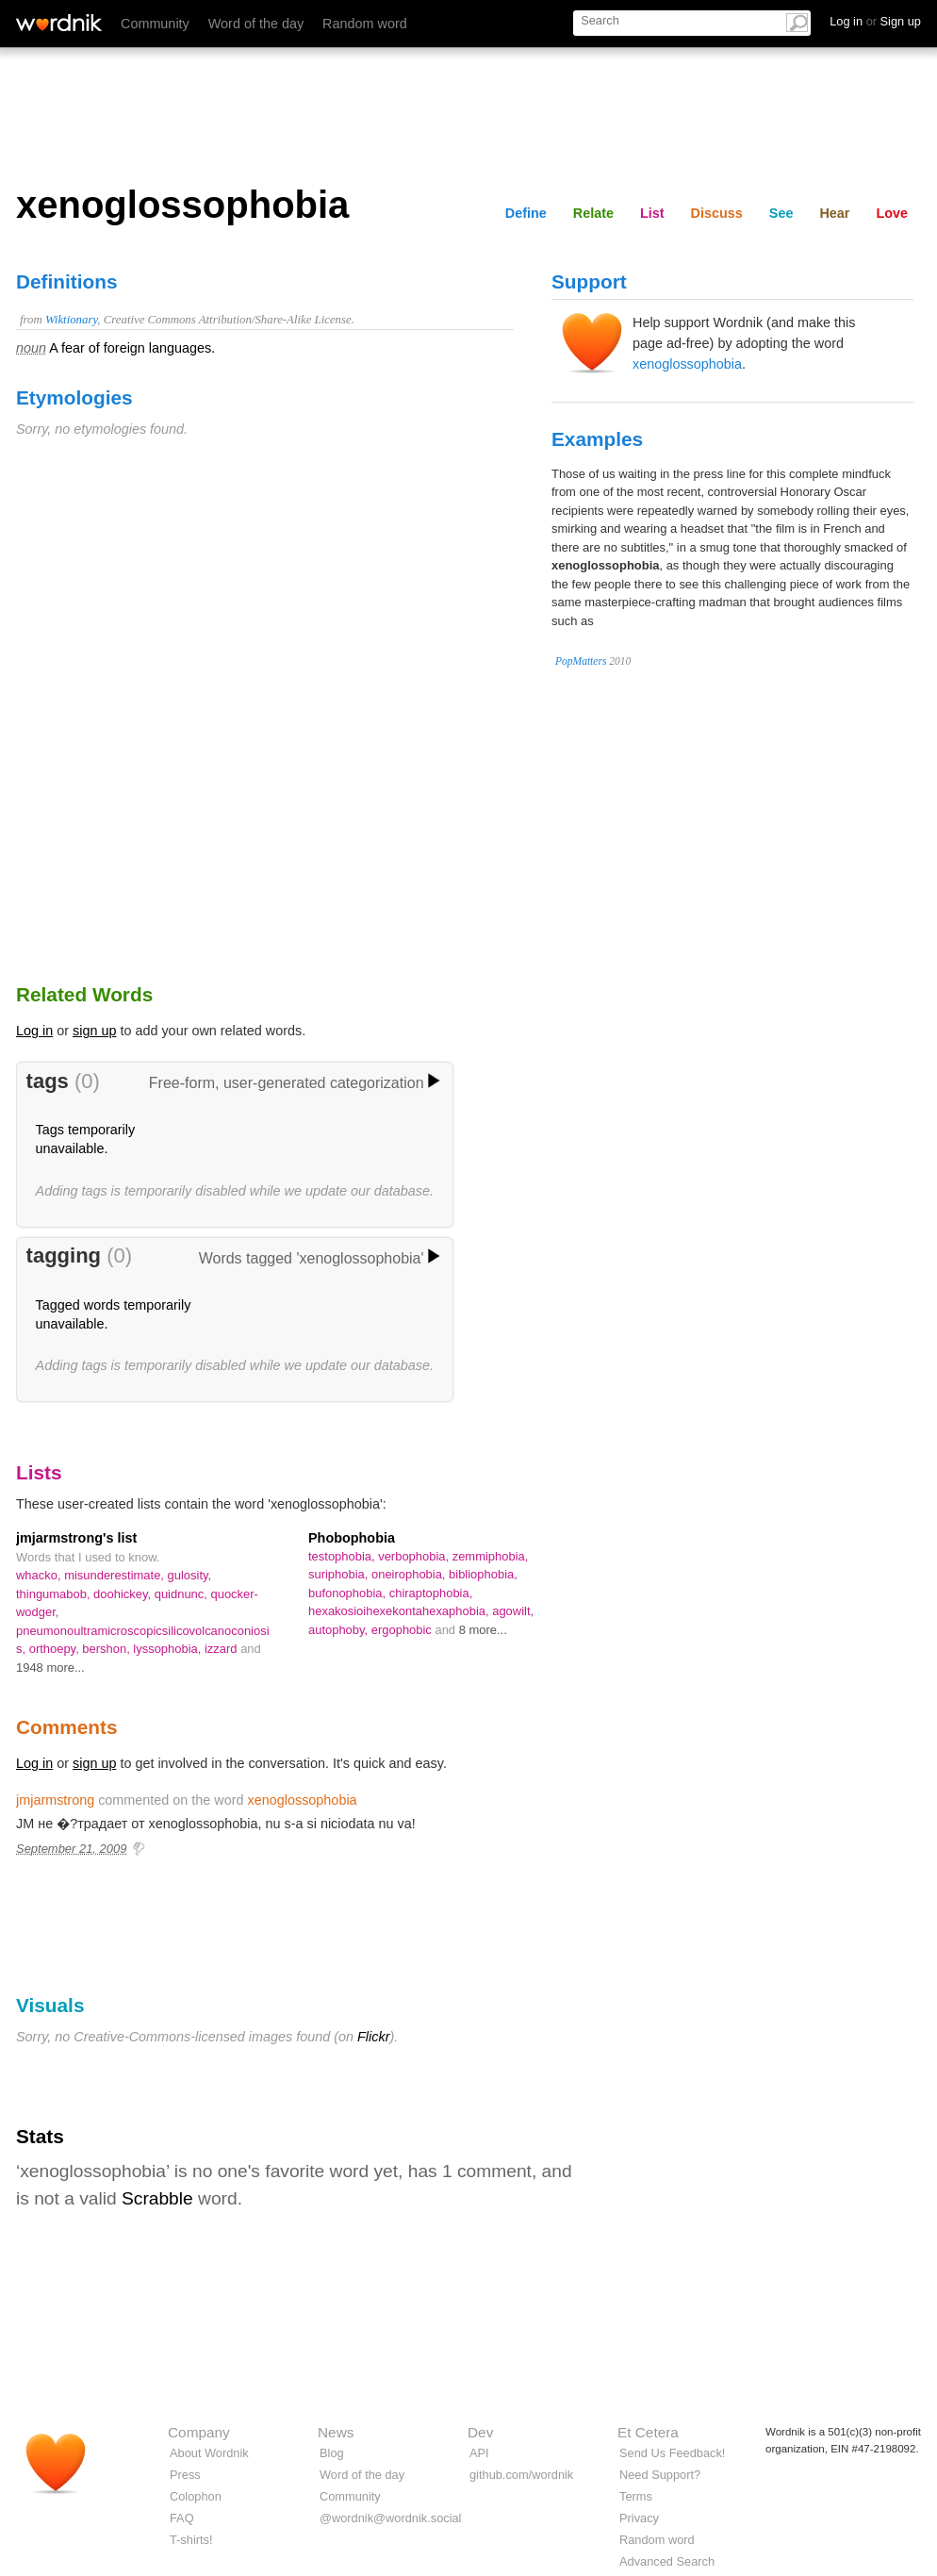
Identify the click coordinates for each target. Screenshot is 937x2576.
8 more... (483, 1630)
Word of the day (256, 23)
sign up (94, 1030)
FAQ (182, 2518)
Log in (34, 1030)
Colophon (196, 2496)
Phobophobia (351, 1537)
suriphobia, (339, 1574)
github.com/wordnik (521, 2475)
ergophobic (403, 1630)
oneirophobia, (410, 1574)
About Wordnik (209, 2453)
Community (155, 23)
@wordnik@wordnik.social (390, 2518)
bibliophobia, (483, 1574)
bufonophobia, (348, 1593)
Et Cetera (648, 2432)
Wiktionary (71, 319)
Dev (480, 2432)
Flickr (373, 2036)
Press (185, 2475)
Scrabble (157, 2198)
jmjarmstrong (55, 1800)
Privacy (639, 2518)
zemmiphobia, (490, 1556)
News (335, 2432)
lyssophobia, (169, 1649)
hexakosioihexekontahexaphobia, (400, 1611)
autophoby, (339, 1630)
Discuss (717, 213)
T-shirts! (191, 2540)
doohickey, (124, 1594)
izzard (222, 1649)
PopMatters (580, 661)
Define (526, 213)
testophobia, (343, 1556)
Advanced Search (667, 2561)
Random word (364, 23)
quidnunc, (183, 1594)
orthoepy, (56, 1649)
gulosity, (190, 1575)
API (479, 2453)
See (781, 213)
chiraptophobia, (431, 1593)
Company (199, 2432)
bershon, (107, 1649)
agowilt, (513, 1611)
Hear (834, 213)
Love (892, 213)
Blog (332, 2453)
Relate (593, 213)
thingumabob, (54, 1594)
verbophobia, (415, 1556)
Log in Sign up (875, 21)
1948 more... (50, 1667)
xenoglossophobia (687, 364)
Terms (635, 2496)
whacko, (40, 1575)
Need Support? (659, 2475)
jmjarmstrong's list (76, 1537)
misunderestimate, (115, 1575)
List (652, 213)
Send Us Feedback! (672, 2453)
